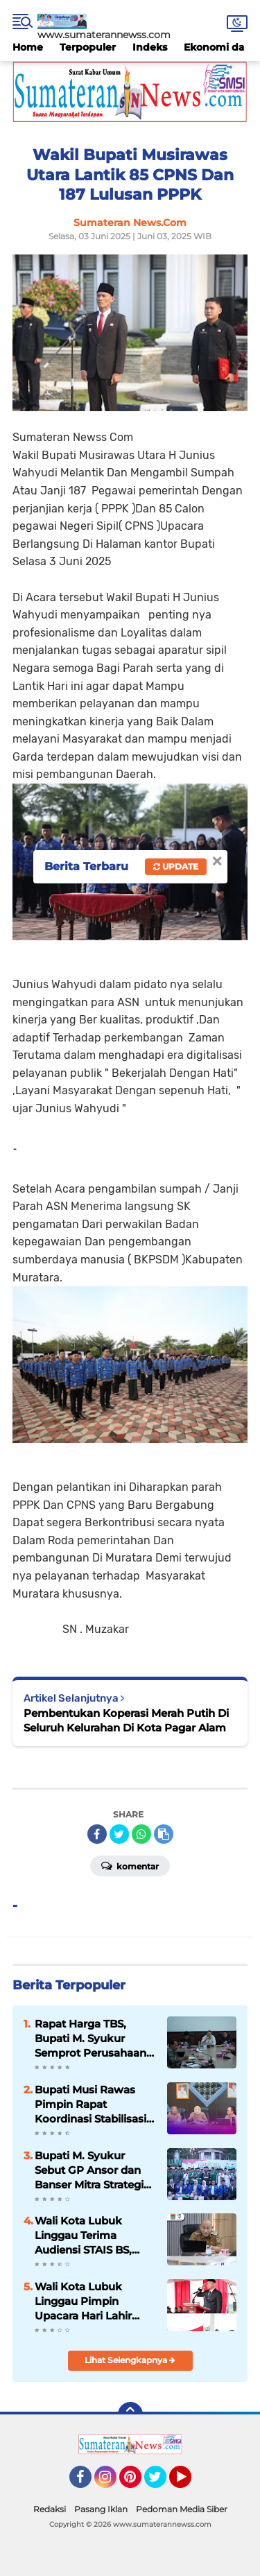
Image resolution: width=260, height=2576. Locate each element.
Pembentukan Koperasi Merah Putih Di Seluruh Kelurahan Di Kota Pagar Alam (126, 1720)
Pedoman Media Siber (181, 2509)
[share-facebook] (97, 1834)
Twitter (161, 2483)
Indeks (149, 47)
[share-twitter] (119, 1834)
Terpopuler (88, 47)
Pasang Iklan (101, 2509)
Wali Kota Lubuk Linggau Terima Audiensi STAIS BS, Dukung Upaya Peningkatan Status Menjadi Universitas (87, 2235)
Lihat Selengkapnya (130, 2360)
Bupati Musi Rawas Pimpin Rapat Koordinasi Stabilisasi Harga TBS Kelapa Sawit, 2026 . (90, 2104)
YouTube (190, 2483)
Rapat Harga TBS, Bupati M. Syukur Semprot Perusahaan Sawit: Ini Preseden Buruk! (90, 2038)
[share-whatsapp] (141, 1834)
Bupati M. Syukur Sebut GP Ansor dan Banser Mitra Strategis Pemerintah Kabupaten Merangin (92, 2170)
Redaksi (49, 2509)
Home (27, 47)
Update (175, 866)
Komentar (130, 1865)
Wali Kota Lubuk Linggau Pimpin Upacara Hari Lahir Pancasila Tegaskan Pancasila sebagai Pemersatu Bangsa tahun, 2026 (87, 2301)
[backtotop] (130, 2414)
